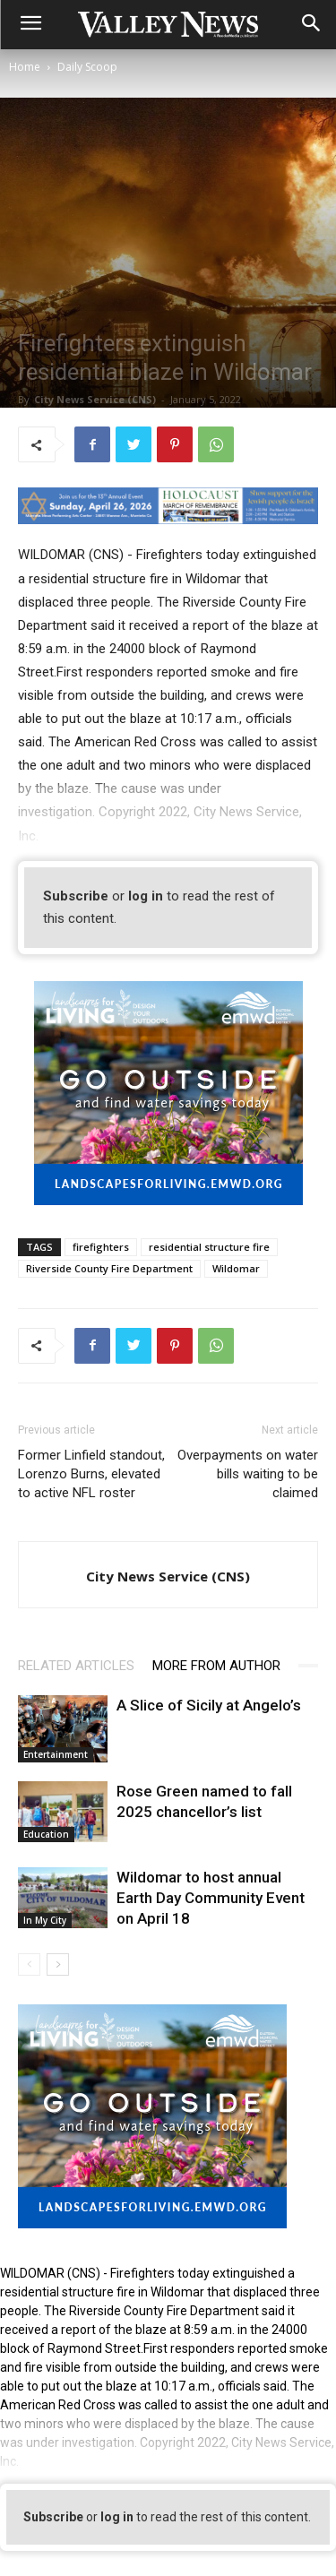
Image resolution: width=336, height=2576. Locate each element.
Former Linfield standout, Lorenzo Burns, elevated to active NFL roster (91, 1474)
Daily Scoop (87, 66)
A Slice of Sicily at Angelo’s (208, 1705)
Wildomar (236, 1268)
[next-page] (58, 1964)
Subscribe (75, 896)
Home (24, 66)
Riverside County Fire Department (109, 1268)
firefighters (101, 1247)
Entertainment (55, 1754)
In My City (44, 1920)
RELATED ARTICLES (76, 1666)
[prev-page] (29, 1964)
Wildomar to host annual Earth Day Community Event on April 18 (210, 1897)
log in (145, 896)
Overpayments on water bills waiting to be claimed (247, 1474)
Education (46, 1834)
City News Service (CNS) (95, 399)
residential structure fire (209, 1247)
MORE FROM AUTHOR (216, 1666)
